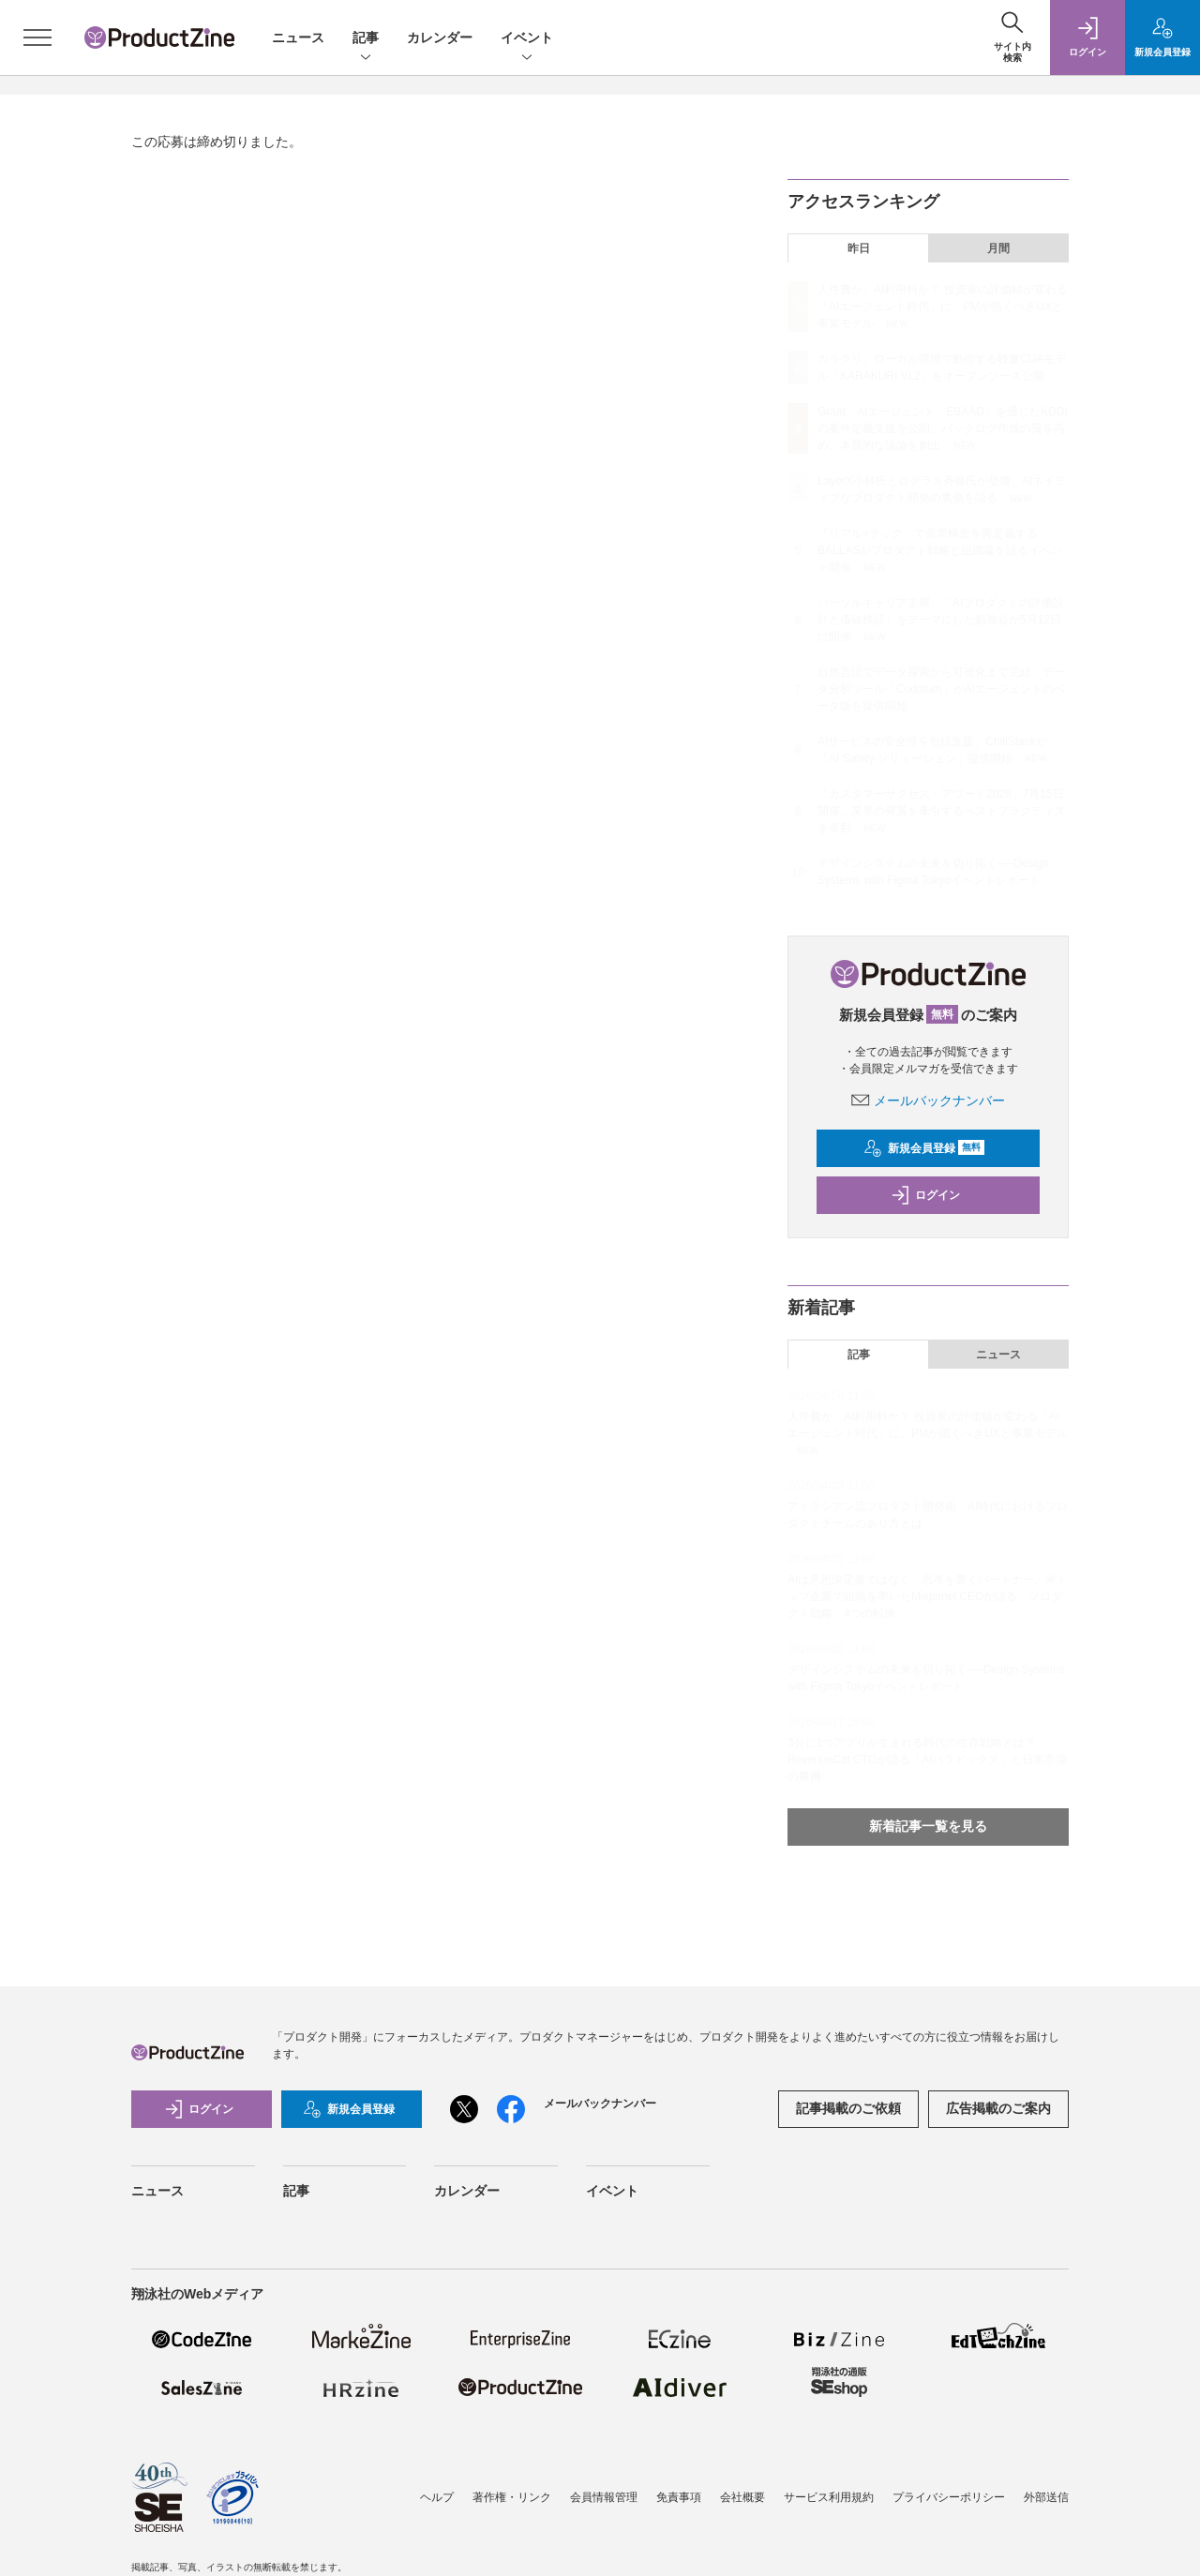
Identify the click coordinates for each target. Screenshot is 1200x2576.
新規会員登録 (923, 1148)
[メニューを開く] (37, 37)
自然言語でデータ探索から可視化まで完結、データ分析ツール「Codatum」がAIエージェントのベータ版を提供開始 (941, 689)
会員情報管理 (604, 2497)
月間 (998, 248)
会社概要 (742, 2497)
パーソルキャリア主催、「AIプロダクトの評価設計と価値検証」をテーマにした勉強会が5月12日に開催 (941, 619)
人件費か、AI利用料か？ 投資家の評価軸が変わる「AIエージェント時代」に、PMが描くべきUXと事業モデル (943, 306)
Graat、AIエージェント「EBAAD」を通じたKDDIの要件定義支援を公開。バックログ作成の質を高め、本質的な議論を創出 (943, 428)
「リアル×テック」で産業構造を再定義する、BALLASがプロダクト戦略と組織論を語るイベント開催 (940, 550)
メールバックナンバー (928, 1100)
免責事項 (678, 2497)
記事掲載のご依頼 (848, 2108)
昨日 (859, 248)
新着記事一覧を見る (928, 1826)
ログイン (925, 1195)
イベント (527, 39)
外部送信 (1046, 2497)
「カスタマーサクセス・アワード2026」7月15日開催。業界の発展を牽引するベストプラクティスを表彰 (941, 810)
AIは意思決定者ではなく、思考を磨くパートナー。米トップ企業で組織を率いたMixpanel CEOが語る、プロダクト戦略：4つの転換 (928, 1596)
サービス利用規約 (829, 2497)
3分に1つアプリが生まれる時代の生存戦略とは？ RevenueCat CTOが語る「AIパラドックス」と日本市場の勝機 (928, 1759)
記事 (365, 39)
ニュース (298, 37)
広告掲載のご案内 (998, 2108)
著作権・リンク (511, 2497)
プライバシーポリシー (948, 2497)
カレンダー (439, 37)
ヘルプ (437, 2497)
